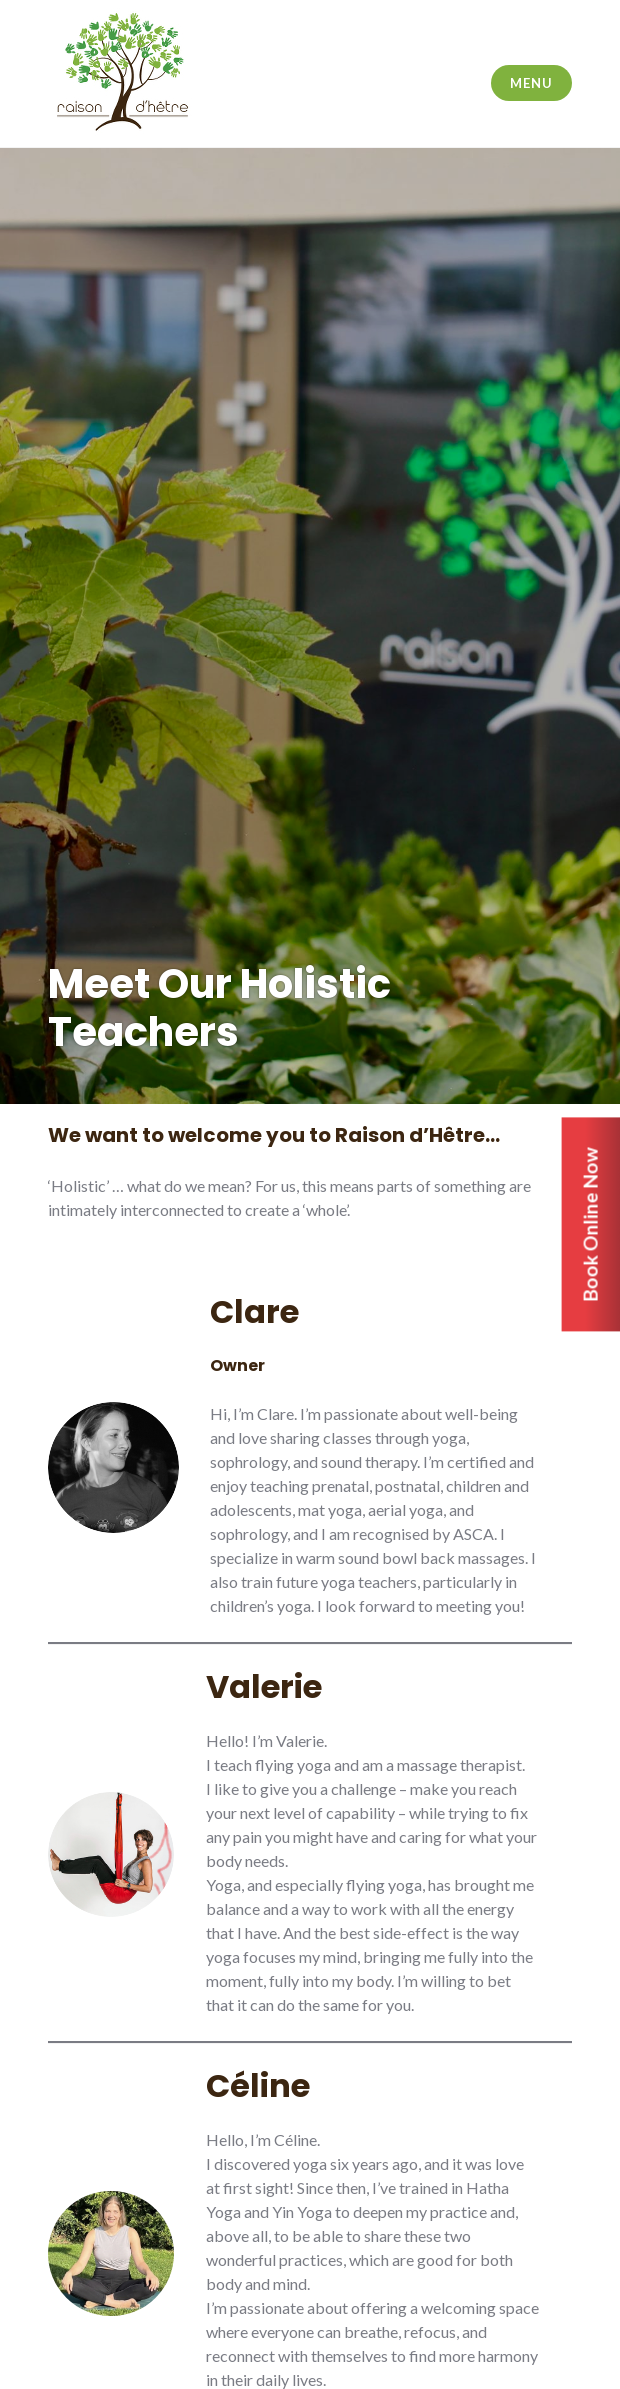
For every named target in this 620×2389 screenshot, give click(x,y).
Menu (531, 83)
